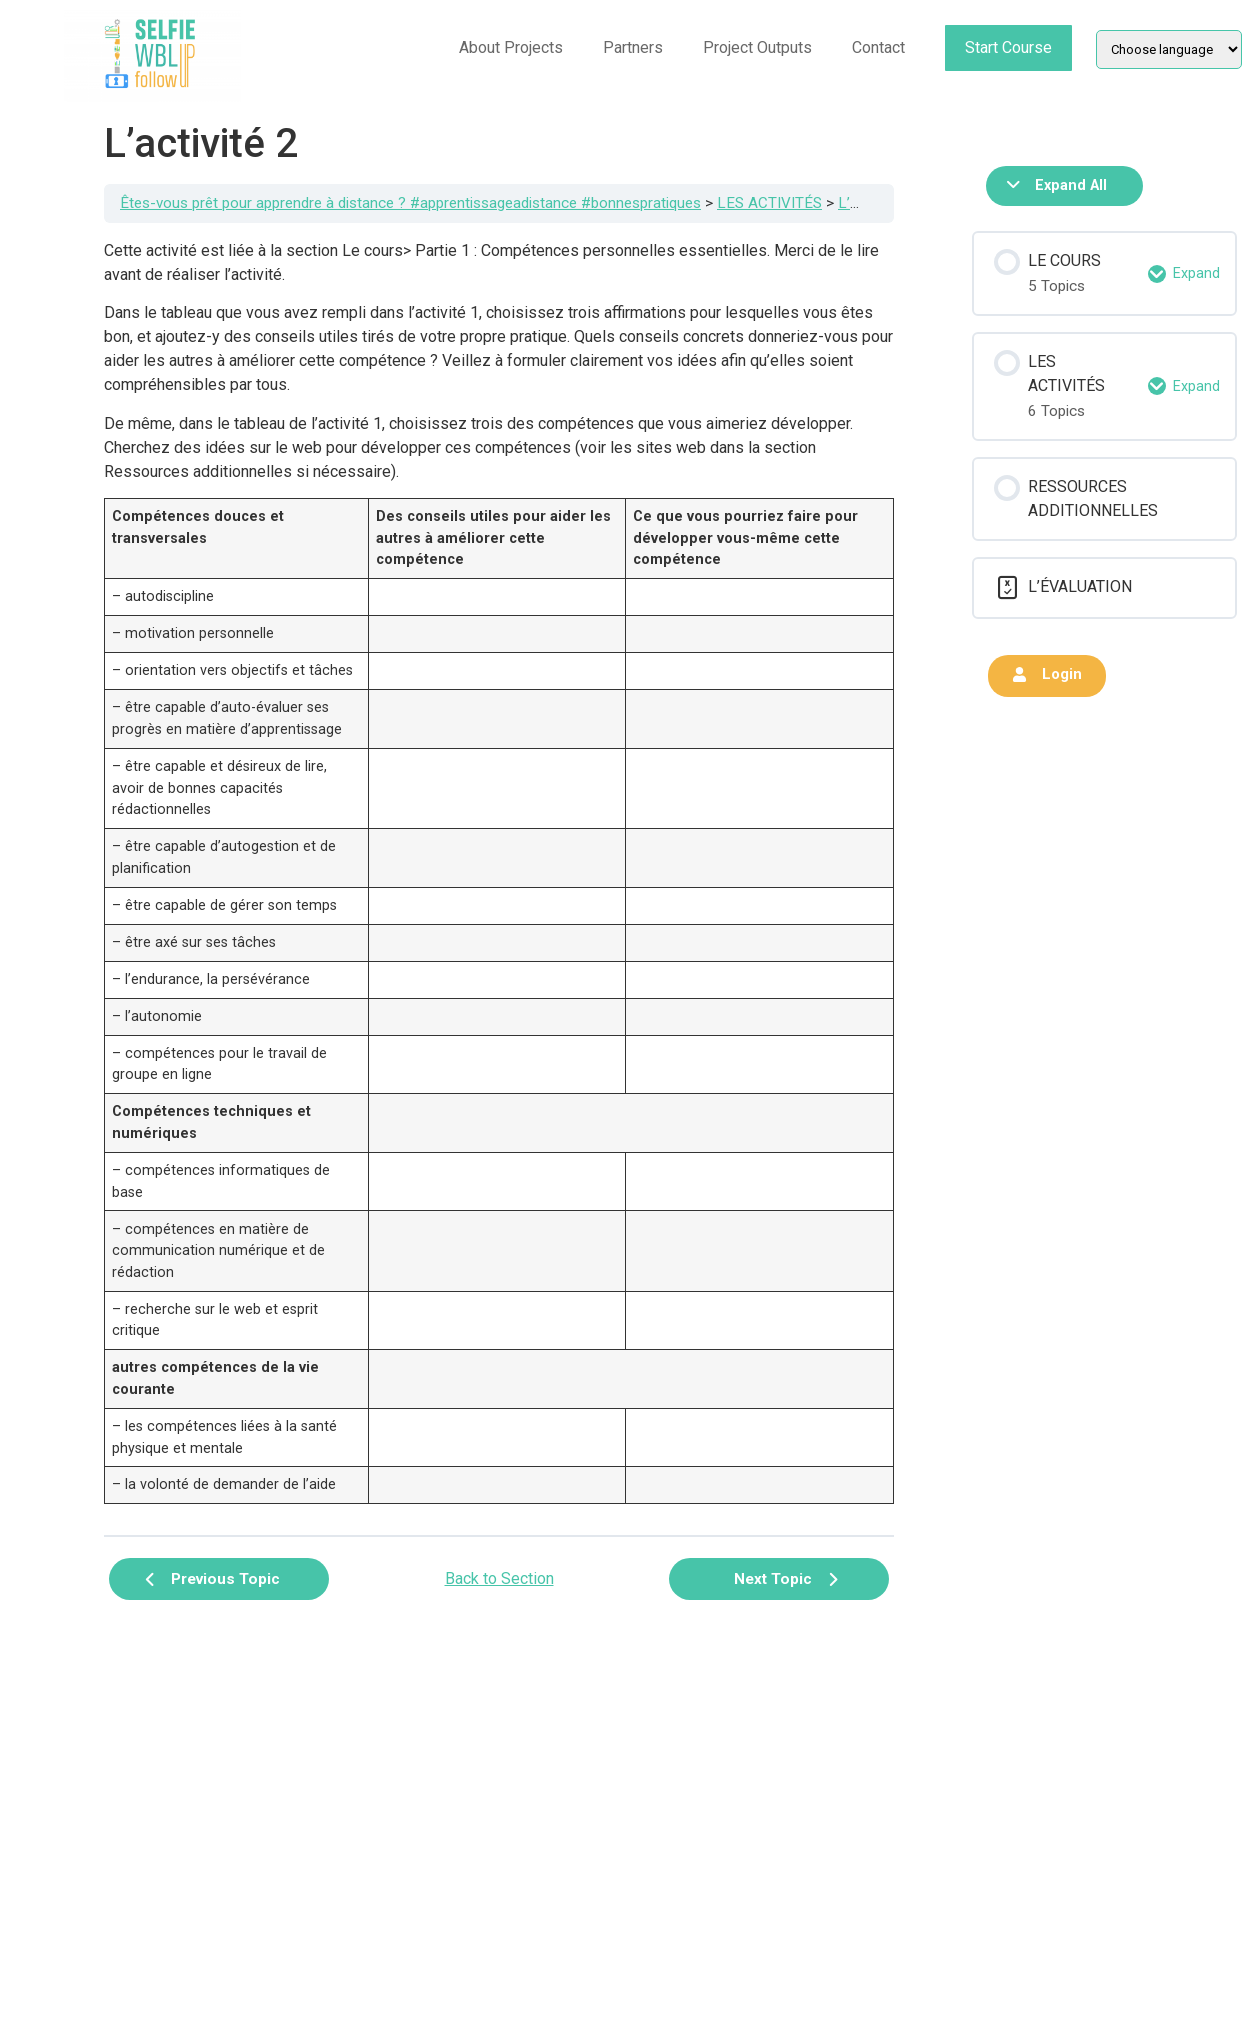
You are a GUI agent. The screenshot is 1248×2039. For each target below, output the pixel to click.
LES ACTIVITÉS (769, 203)
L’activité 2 (874, 203)
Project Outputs (757, 47)
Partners (633, 47)
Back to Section (499, 1578)
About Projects (511, 47)
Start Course (1008, 47)
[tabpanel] (499, 879)
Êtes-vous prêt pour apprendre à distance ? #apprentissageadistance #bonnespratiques (410, 203)
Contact (878, 47)
